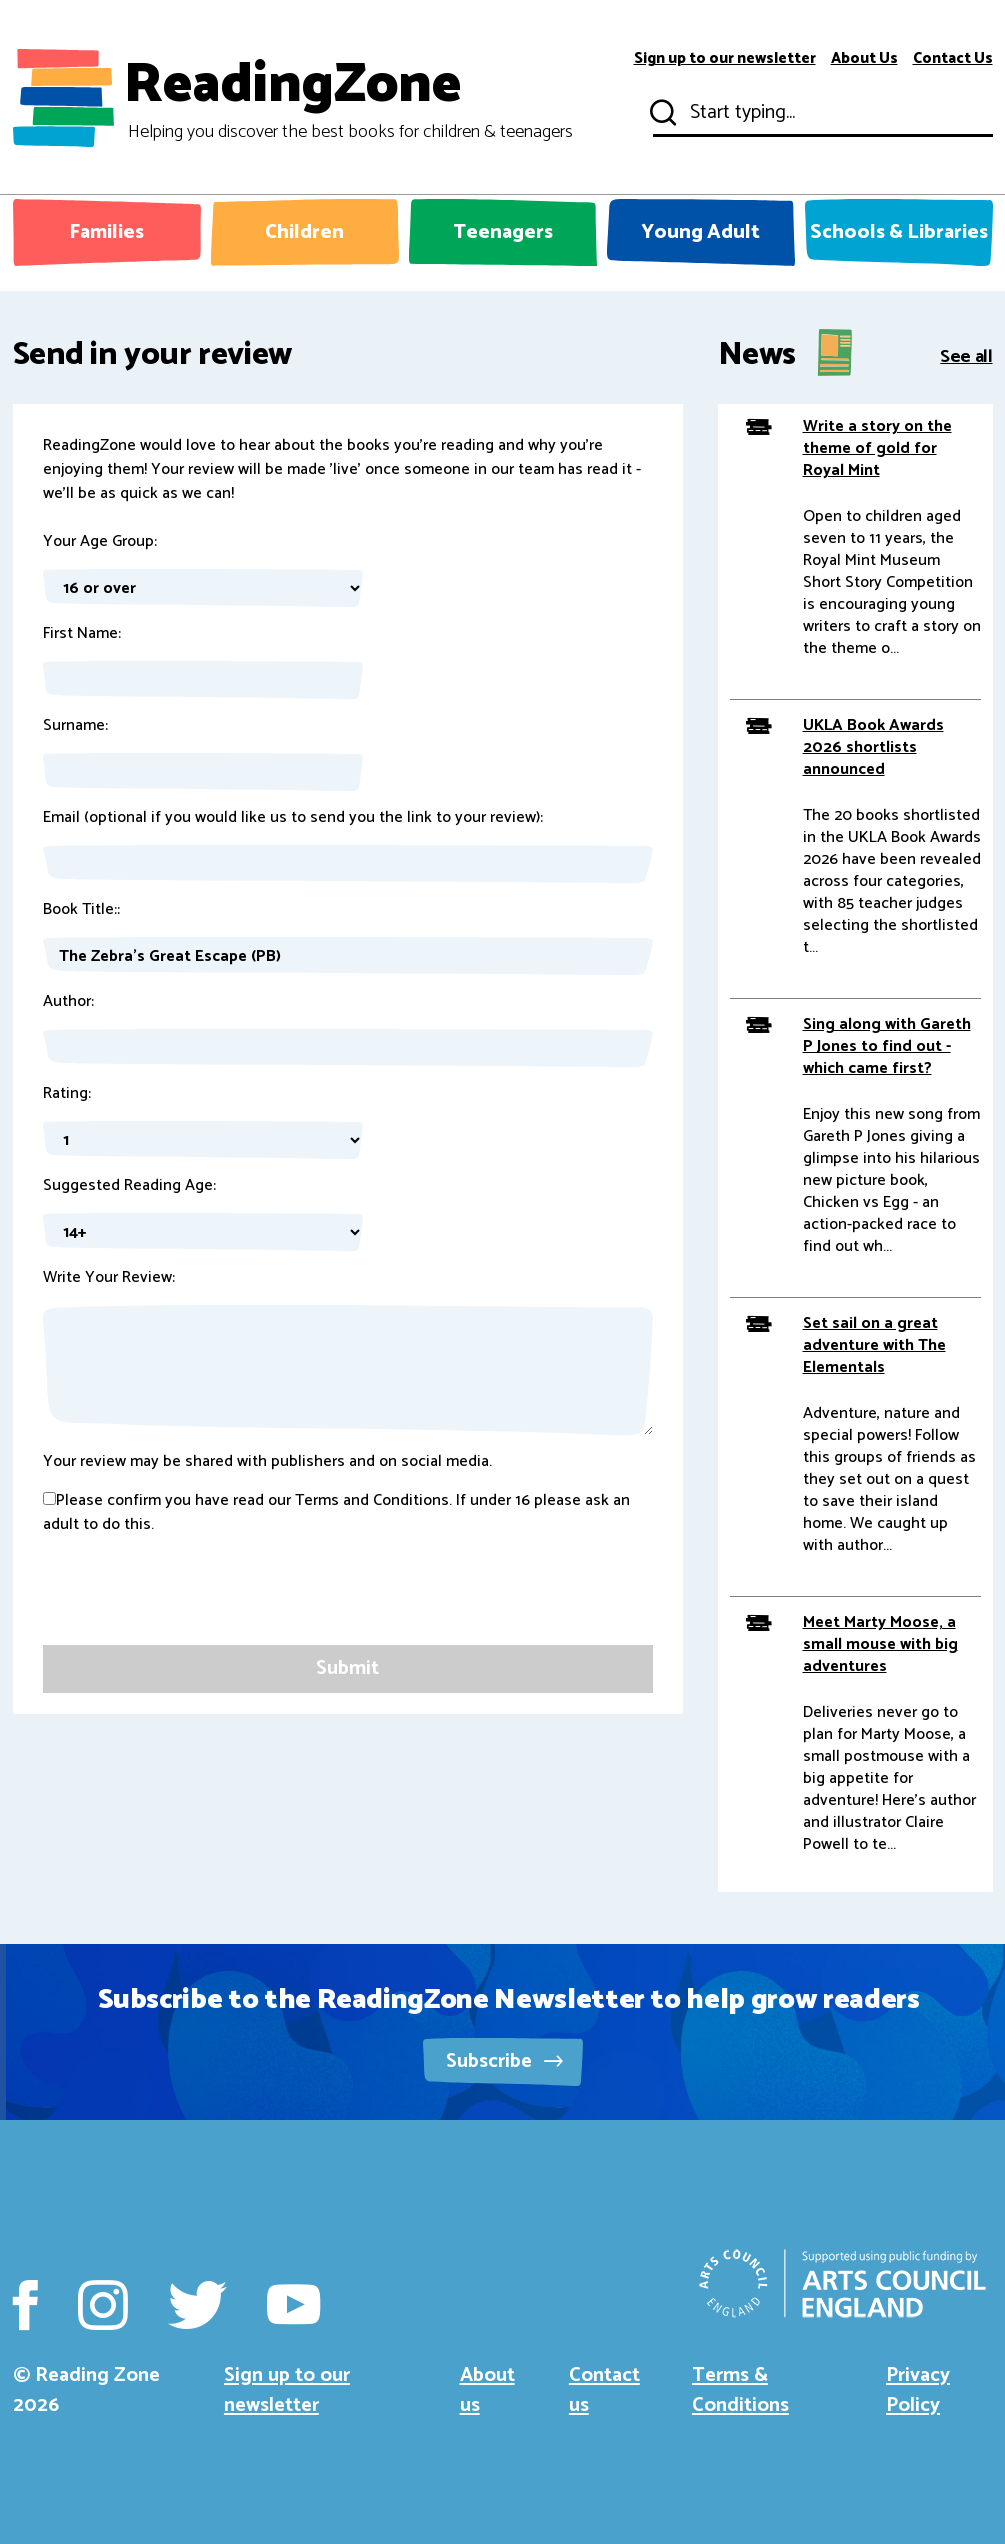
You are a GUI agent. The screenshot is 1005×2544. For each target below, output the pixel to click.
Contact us (604, 2390)
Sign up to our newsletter (725, 59)
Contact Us (953, 59)
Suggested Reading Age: (129, 1186)
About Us (864, 59)
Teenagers (503, 232)
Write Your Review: (109, 1278)
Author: (68, 1002)
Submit (661, 113)
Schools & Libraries (899, 232)
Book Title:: (81, 910)
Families (106, 232)
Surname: (75, 726)
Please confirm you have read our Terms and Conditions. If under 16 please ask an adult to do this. (336, 1513)
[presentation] (195, 1606)
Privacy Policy (918, 2390)
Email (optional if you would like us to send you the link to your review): (293, 818)
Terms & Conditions (740, 2390)
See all (966, 355)
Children (304, 232)
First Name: (82, 634)
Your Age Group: (100, 542)
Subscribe (504, 2061)
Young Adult (700, 232)
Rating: (67, 1094)
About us (487, 2390)
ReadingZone (348, 98)
